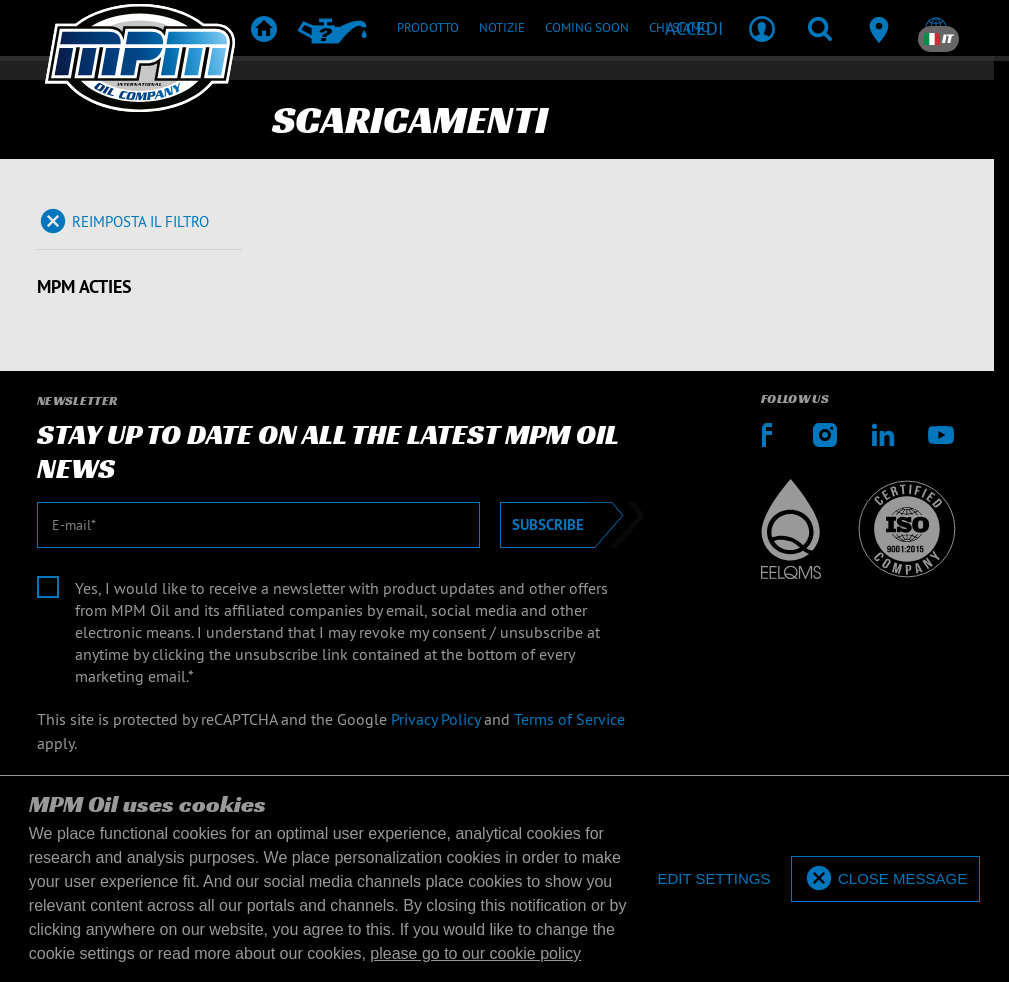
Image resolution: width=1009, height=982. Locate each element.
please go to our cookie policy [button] (475, 953)
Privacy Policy (435, 719)
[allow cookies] (885, 879)
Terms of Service (569, 719)
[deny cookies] (713, 879)
